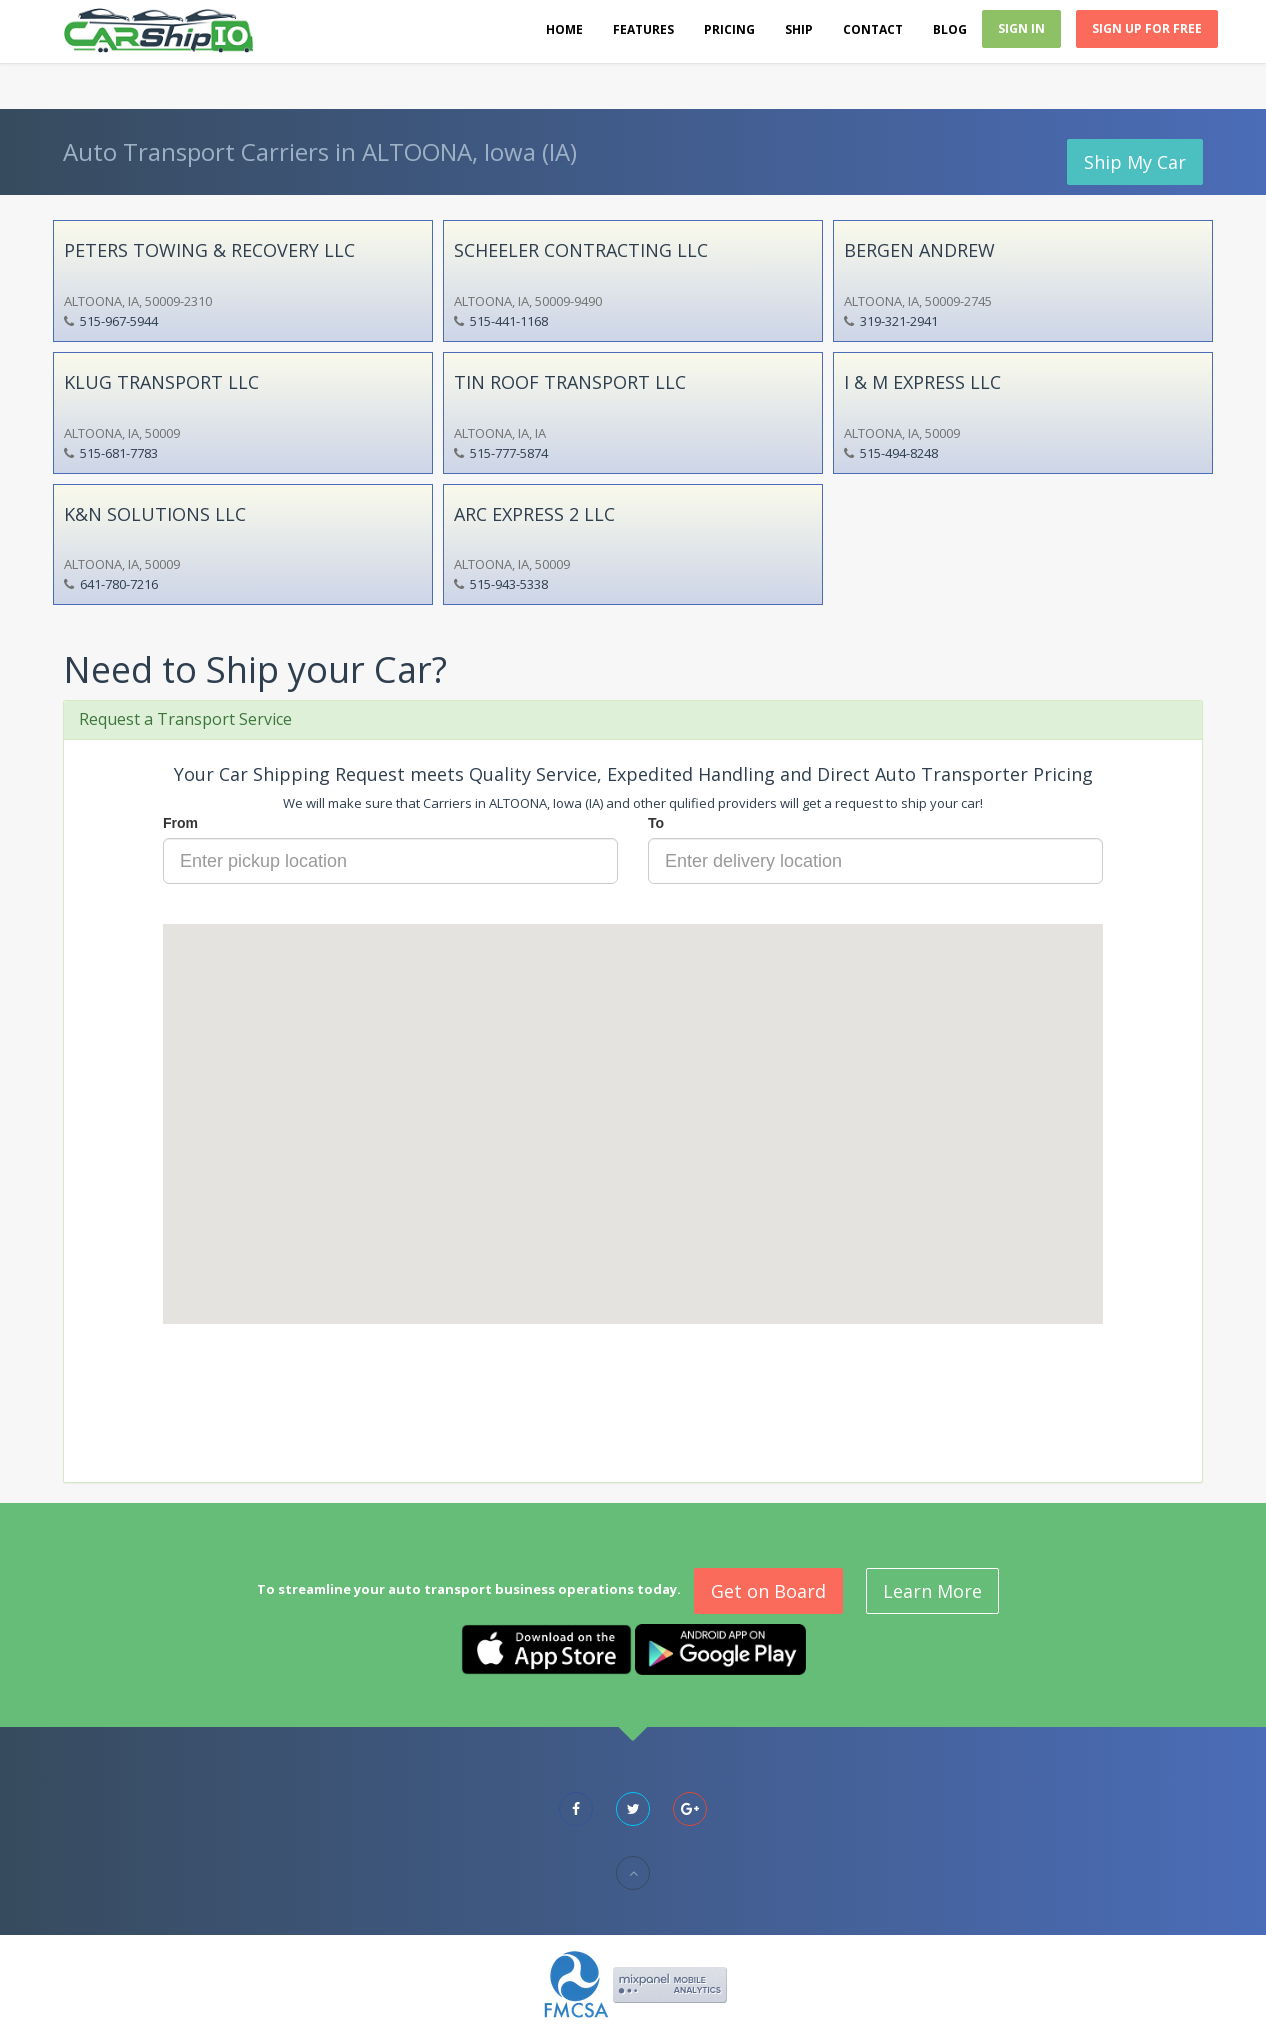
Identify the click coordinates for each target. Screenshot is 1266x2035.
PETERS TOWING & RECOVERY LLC (209, 250)
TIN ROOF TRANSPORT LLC (570, 382)
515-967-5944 (119, 321)
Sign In (1021, 28)
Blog (950, 29)
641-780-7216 (119, 584)
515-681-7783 (119, 453)
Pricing (729, 29)
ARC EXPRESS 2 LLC (534, 514)
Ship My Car (1135, 162)
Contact (873, 29)
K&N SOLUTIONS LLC (155, 514)
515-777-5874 (509, 453)
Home (564, 29)
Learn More (932, 1591)
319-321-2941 (899, 321)
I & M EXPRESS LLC (922, 382)
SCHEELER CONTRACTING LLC (581, 250)
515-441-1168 (509, 321)
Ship (799, 29)
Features (643, 29)
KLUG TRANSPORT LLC (161, 382)
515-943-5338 (509, 584)
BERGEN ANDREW (919, 250)
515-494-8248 (899, 453)
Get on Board (768, 1591)
